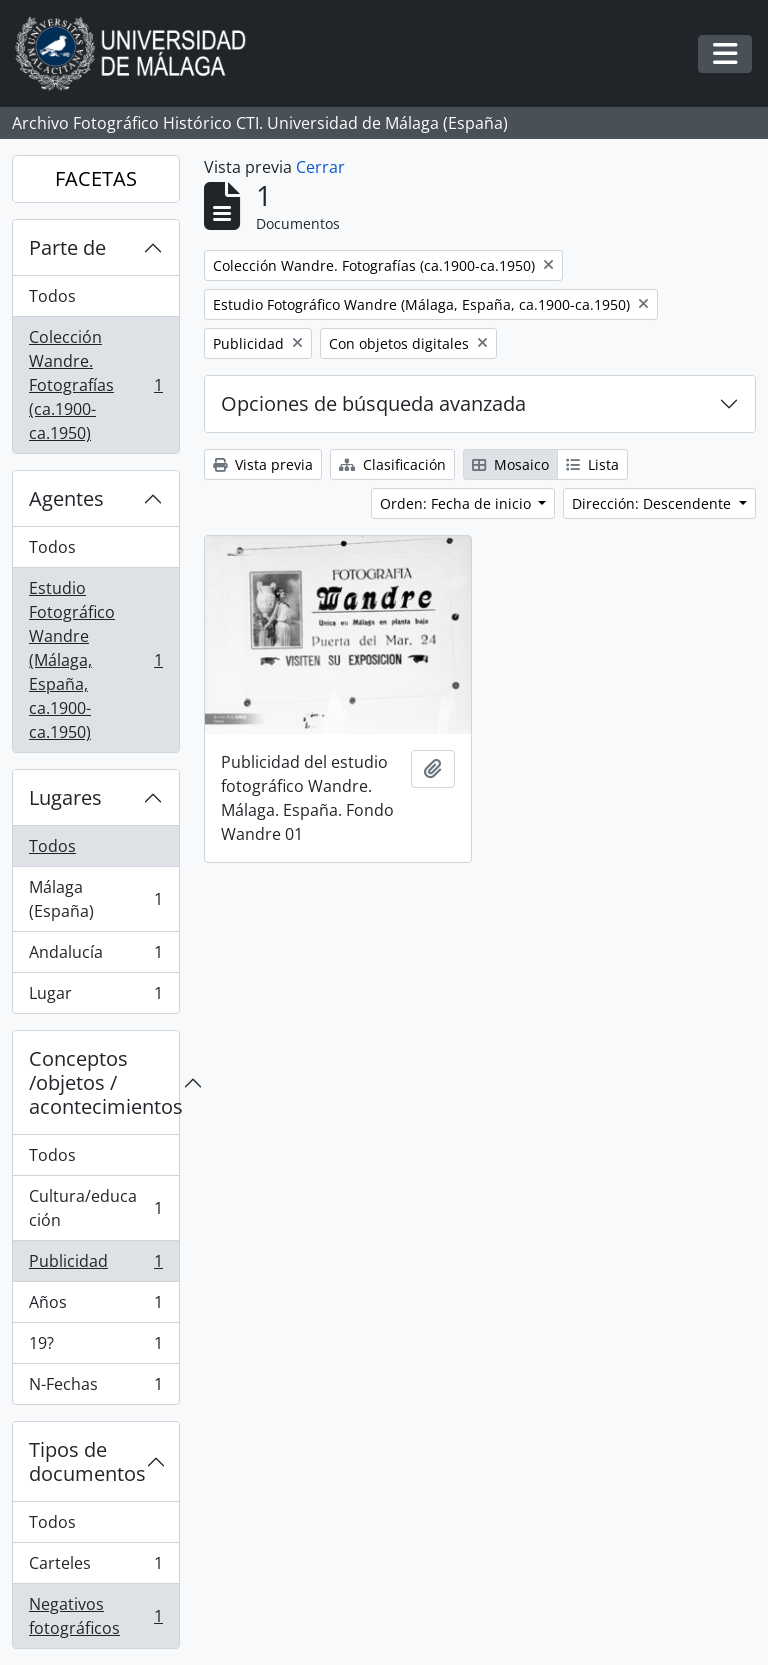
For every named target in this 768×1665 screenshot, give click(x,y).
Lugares (65, 797)
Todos (52, 296)
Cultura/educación (95, 1208)
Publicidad (95, 1265)
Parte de (67, 247)
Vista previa (263, 464)
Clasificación (392, 464)
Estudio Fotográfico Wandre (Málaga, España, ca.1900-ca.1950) (95, 660)
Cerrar (320, 167)
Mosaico (510, 464)
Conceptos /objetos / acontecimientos (104, 1082)
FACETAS (96, 178)
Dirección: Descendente (653, 503)
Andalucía (95, 956)
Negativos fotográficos (95, 1616)
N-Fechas (95, 1388)
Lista (592, 464)
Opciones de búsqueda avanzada (373, 403)
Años (95, 1306)
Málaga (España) (95, 899)
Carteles (95, 1567)
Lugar (95, 997)
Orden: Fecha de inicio (457, 503)
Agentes (66, 498)
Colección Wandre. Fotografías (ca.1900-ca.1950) (95, 385)
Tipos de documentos (87, 1461)
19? (95, 1347)
